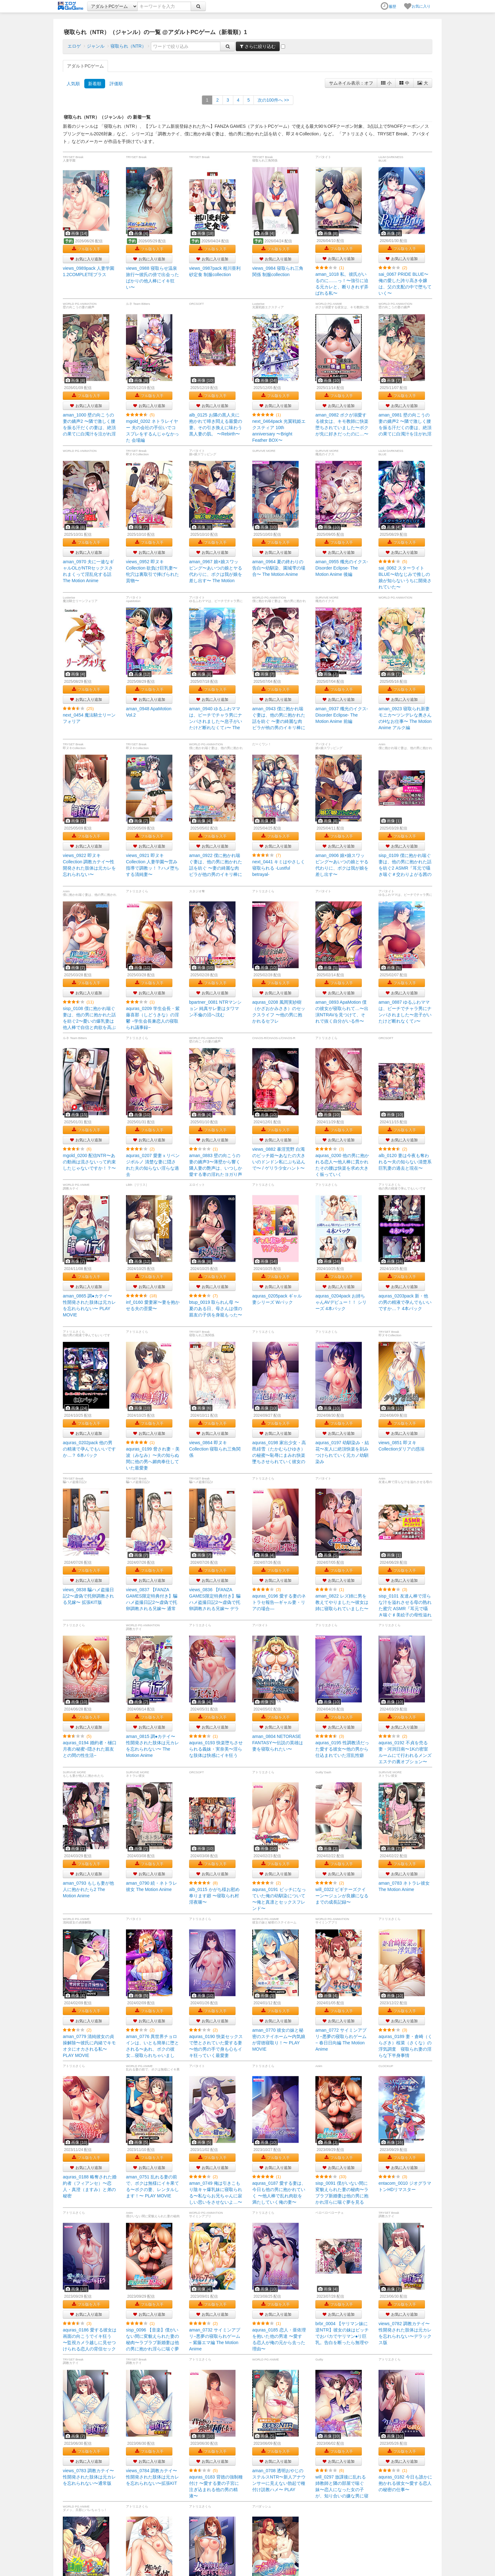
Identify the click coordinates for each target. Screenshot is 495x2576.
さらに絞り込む (258, 46)
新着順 (94, 83)
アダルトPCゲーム (85, 65)
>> (273, 100)
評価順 (116, 83)
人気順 (73, 83)
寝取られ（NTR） (128, 46)
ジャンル (95, 46)
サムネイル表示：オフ (351, 83)
